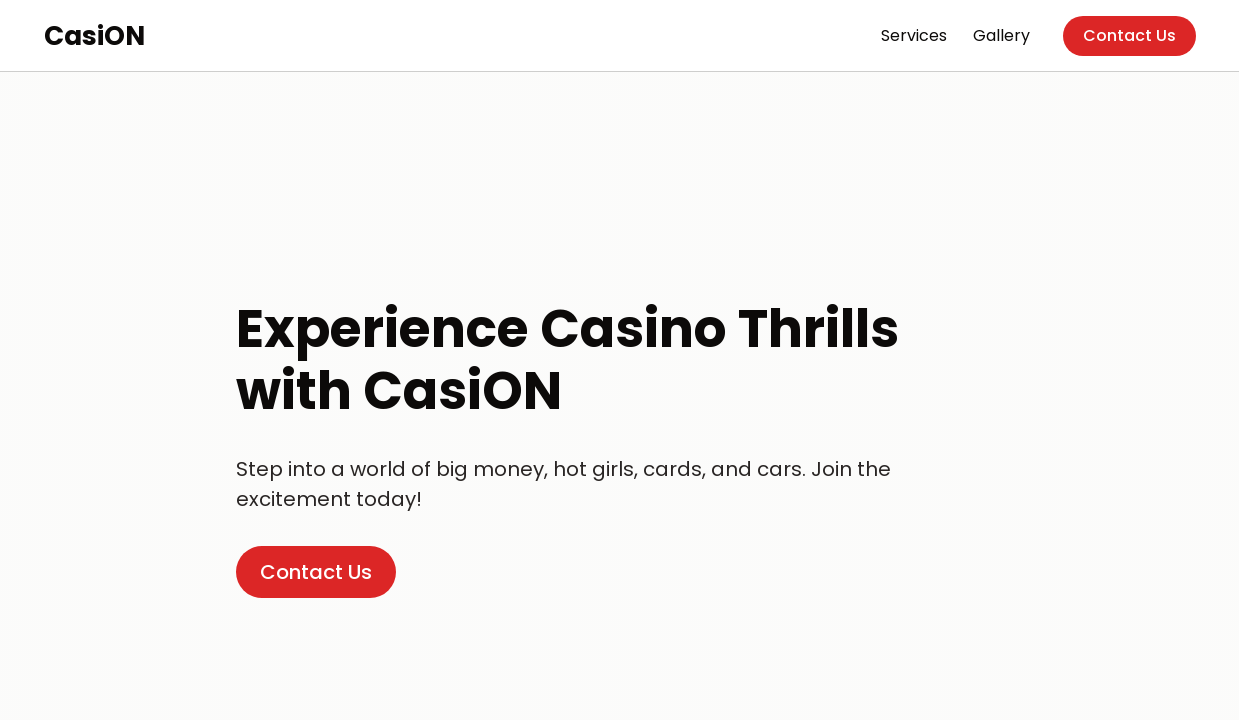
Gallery (1001, 35)
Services (914, 35)
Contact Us (1129, 35)
